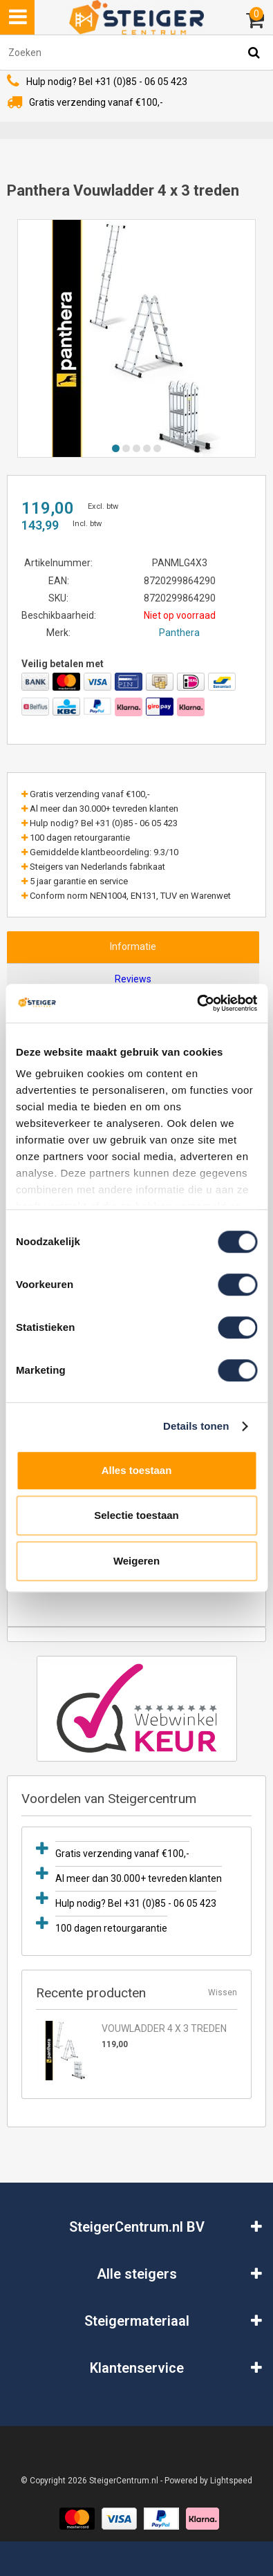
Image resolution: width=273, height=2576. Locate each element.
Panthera (179, 632)
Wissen (222, 1992)
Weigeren (136, 1561)
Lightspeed (231, 2480)
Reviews (133, 978)
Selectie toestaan (136, 1515)
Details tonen (196, 1426)
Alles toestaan (137, 1470)
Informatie (133, 946)
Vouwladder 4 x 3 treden (164, 2028)
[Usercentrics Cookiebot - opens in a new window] (196, 1003)
